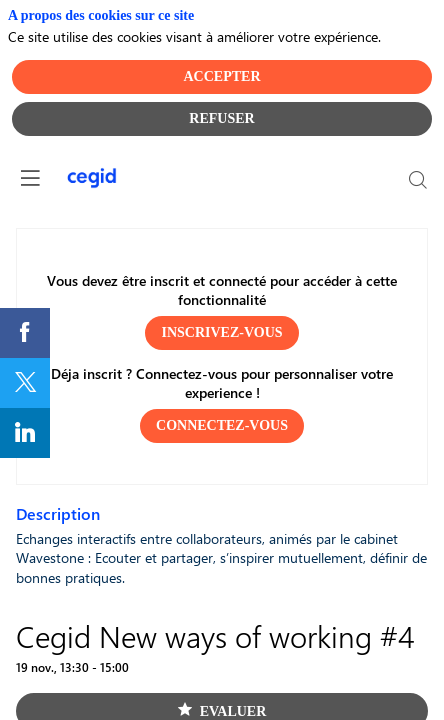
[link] (25, 333)
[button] (221, 332)
